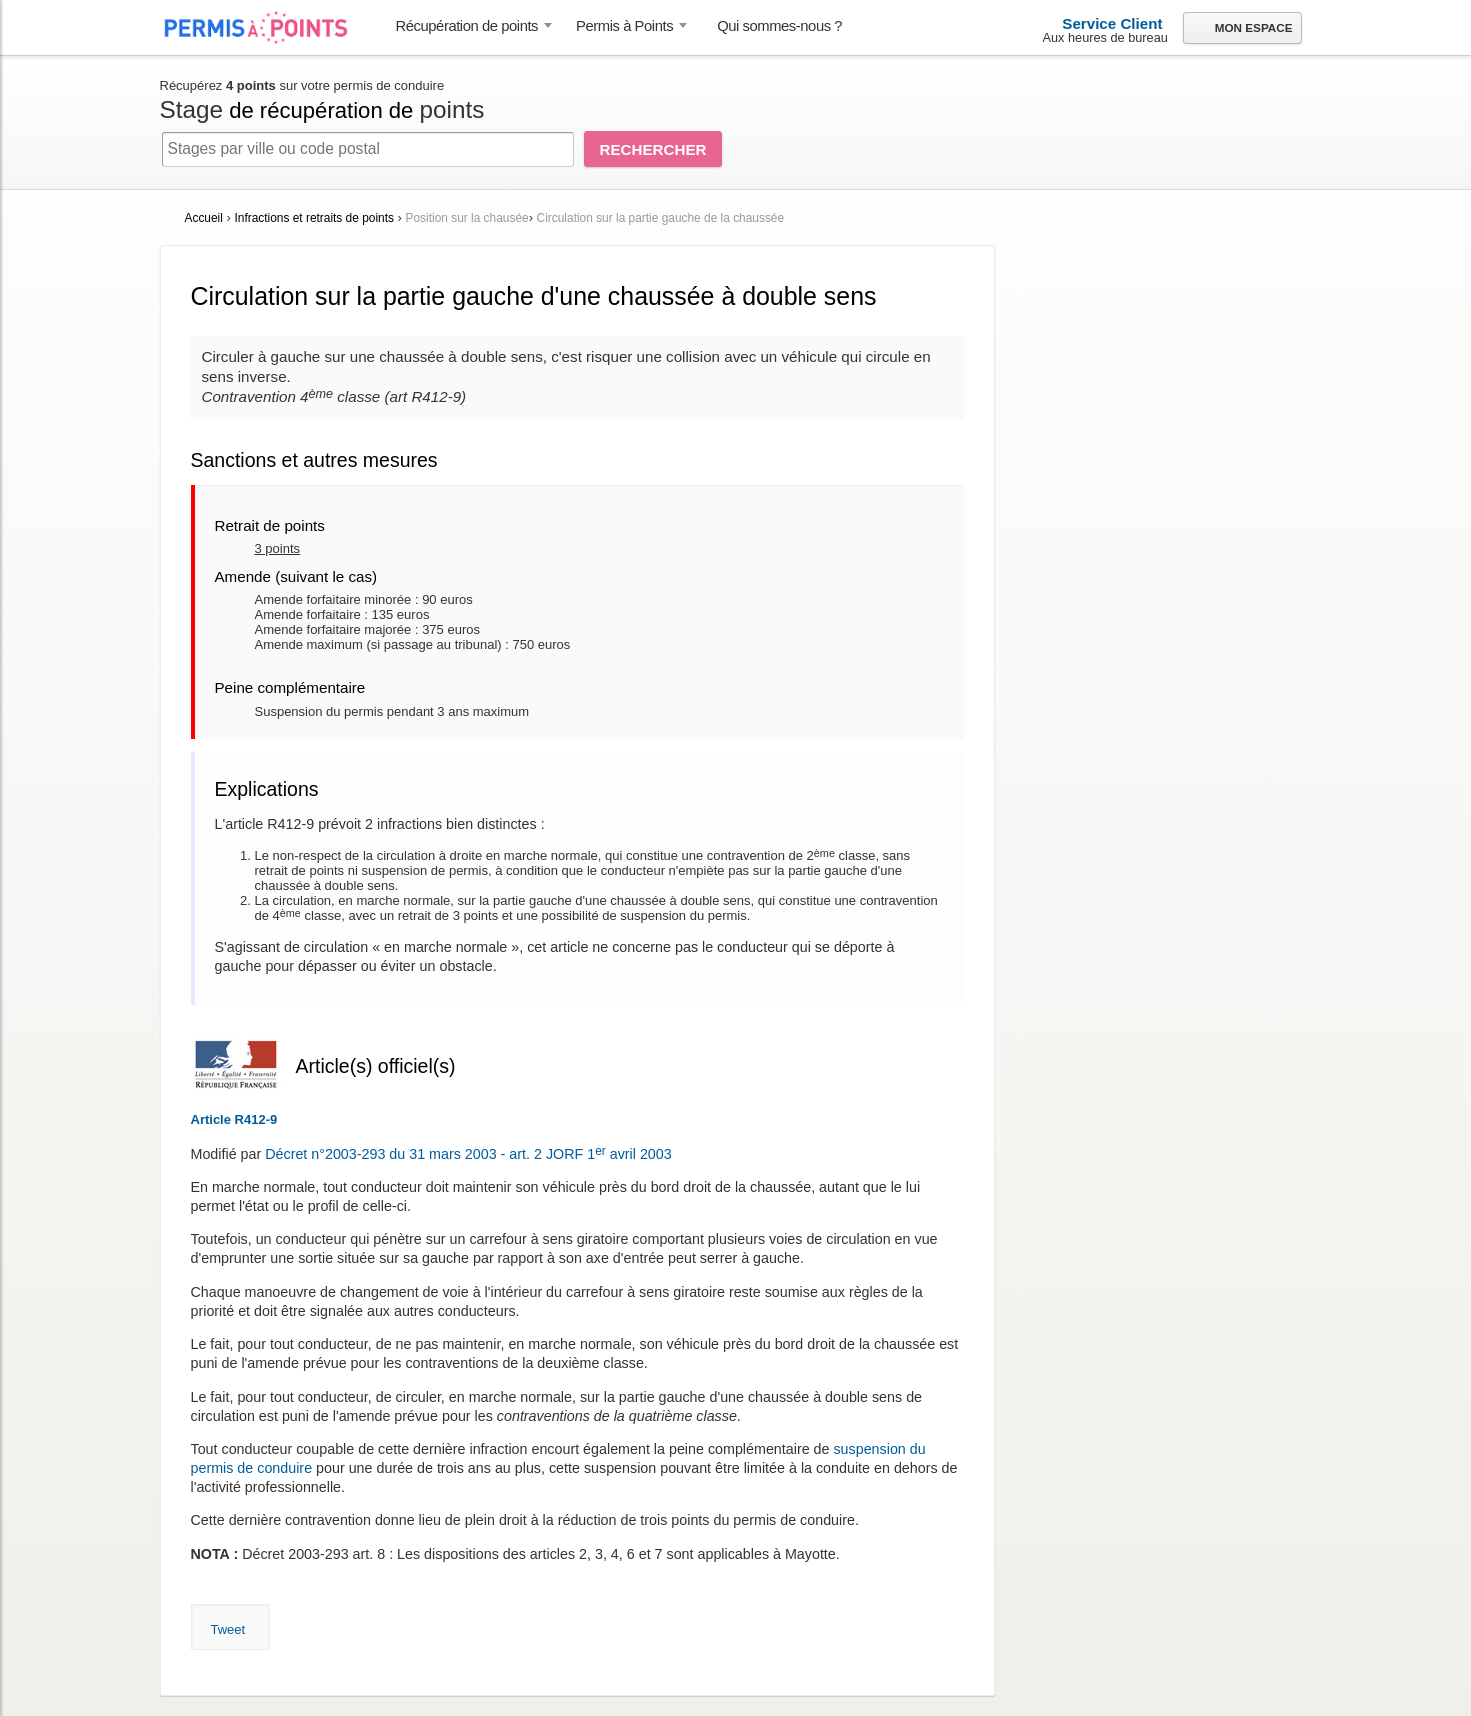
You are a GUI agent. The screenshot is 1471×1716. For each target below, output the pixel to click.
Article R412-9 (234, 1119)
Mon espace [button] (1241, 29)
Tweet (228, 1629)
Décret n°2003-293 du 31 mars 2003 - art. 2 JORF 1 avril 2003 (468, 1154)
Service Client (1112, 23)
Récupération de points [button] (467, 26)
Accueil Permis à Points (266, 27)
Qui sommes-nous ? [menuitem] (779, 26)
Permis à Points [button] (624, 26)
